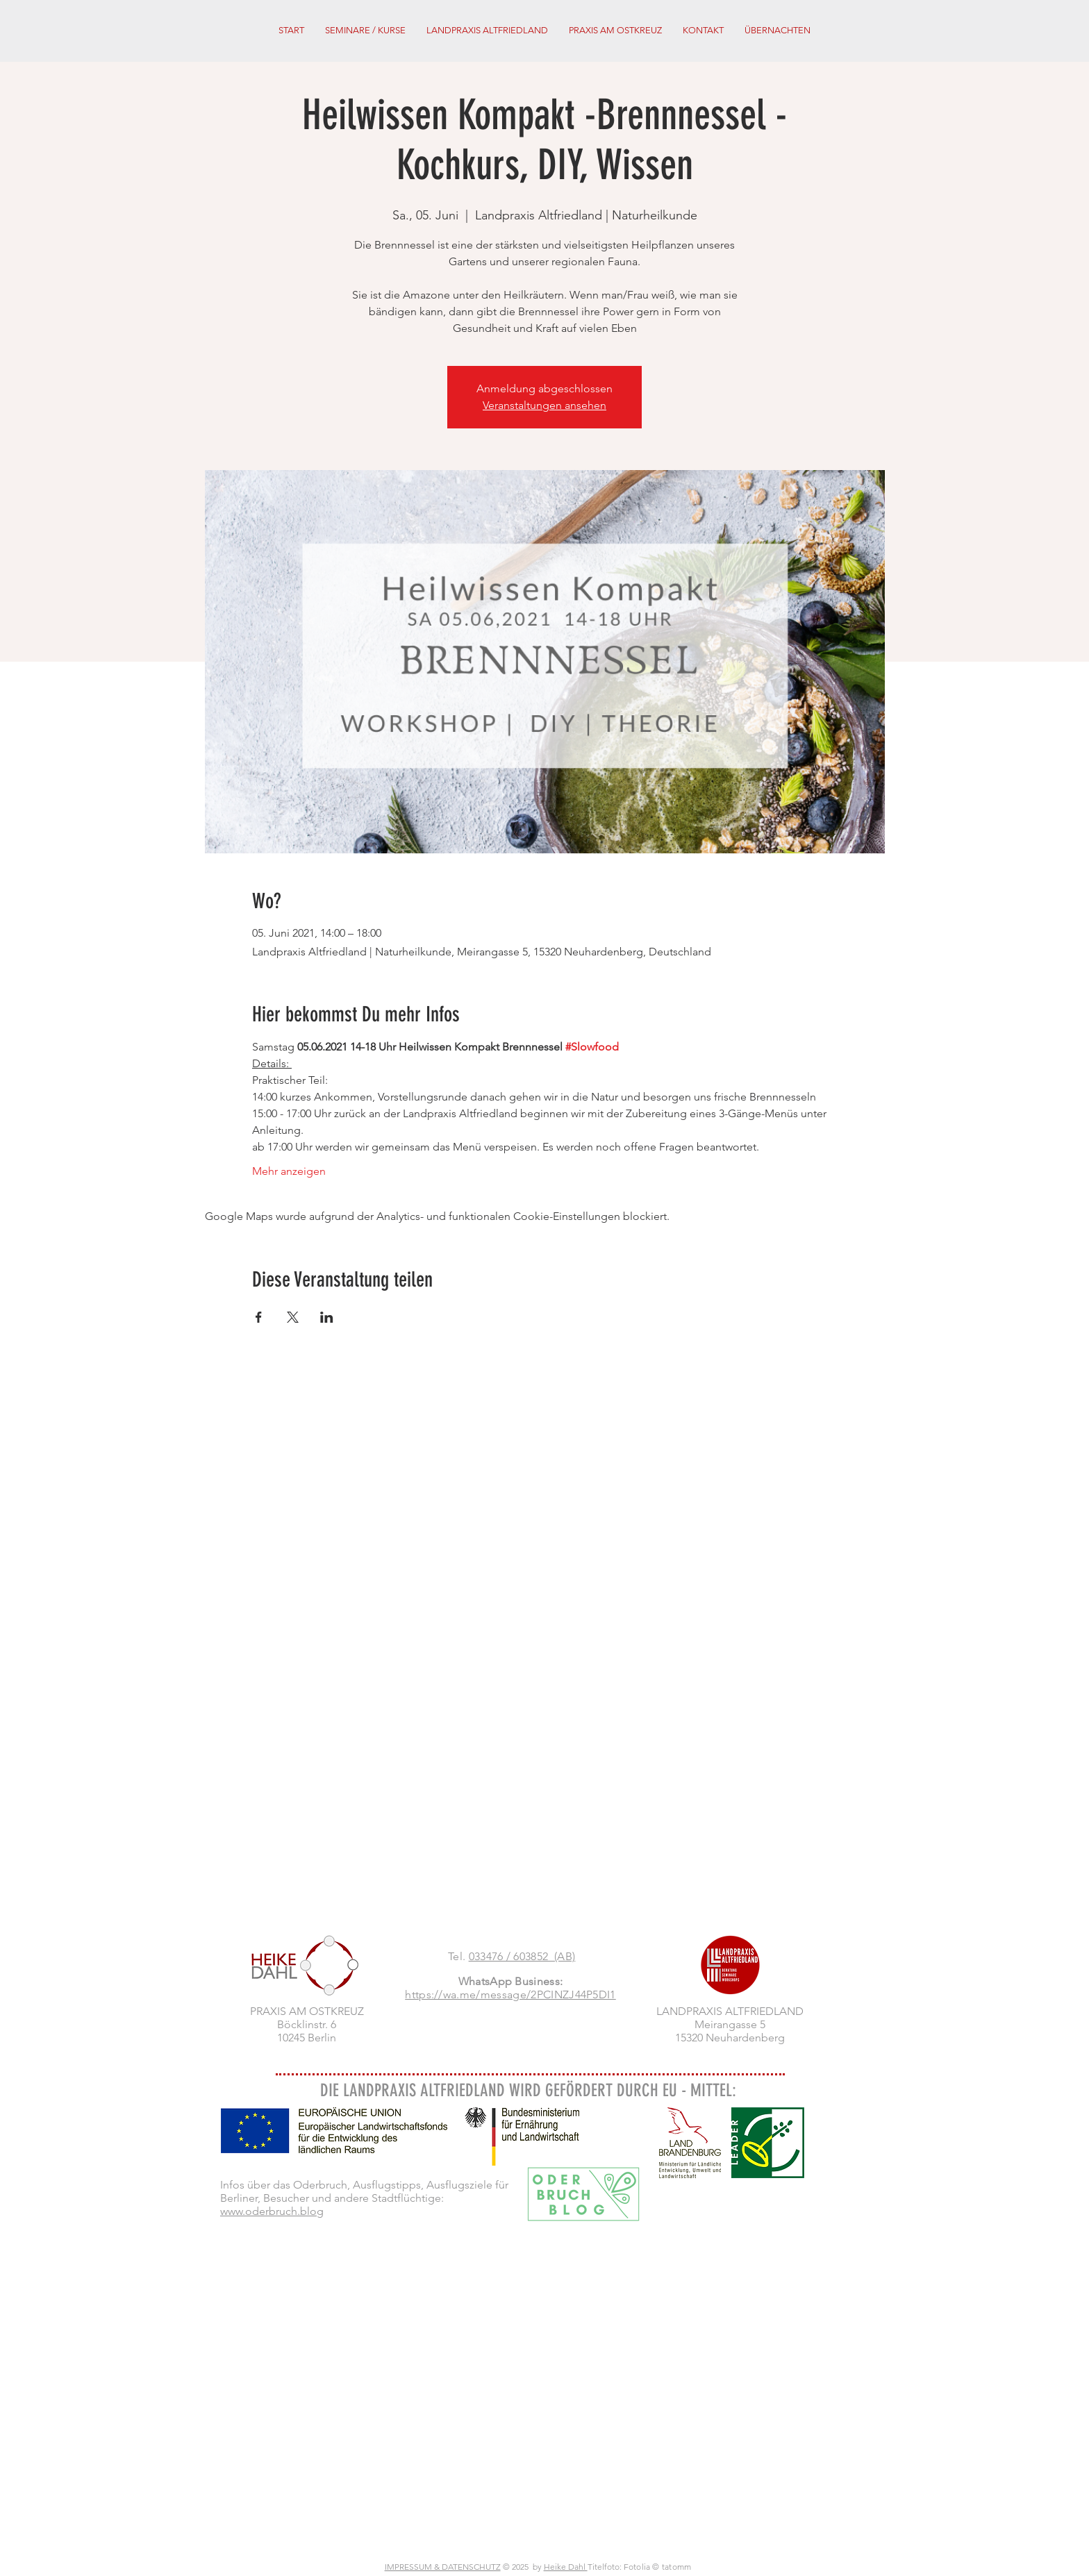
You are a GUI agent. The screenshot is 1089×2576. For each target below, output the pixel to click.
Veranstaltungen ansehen (544, 405)
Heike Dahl (566, 2566)
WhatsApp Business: (510, 1981)
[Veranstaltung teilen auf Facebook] (258, 1317)
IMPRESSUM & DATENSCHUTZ (443, 2566)
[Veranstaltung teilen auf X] (292, 1317)
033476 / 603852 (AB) (522, 1956)
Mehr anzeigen (289, 1171)
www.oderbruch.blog (272, 2211)
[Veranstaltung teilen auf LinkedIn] (326, 1317)
